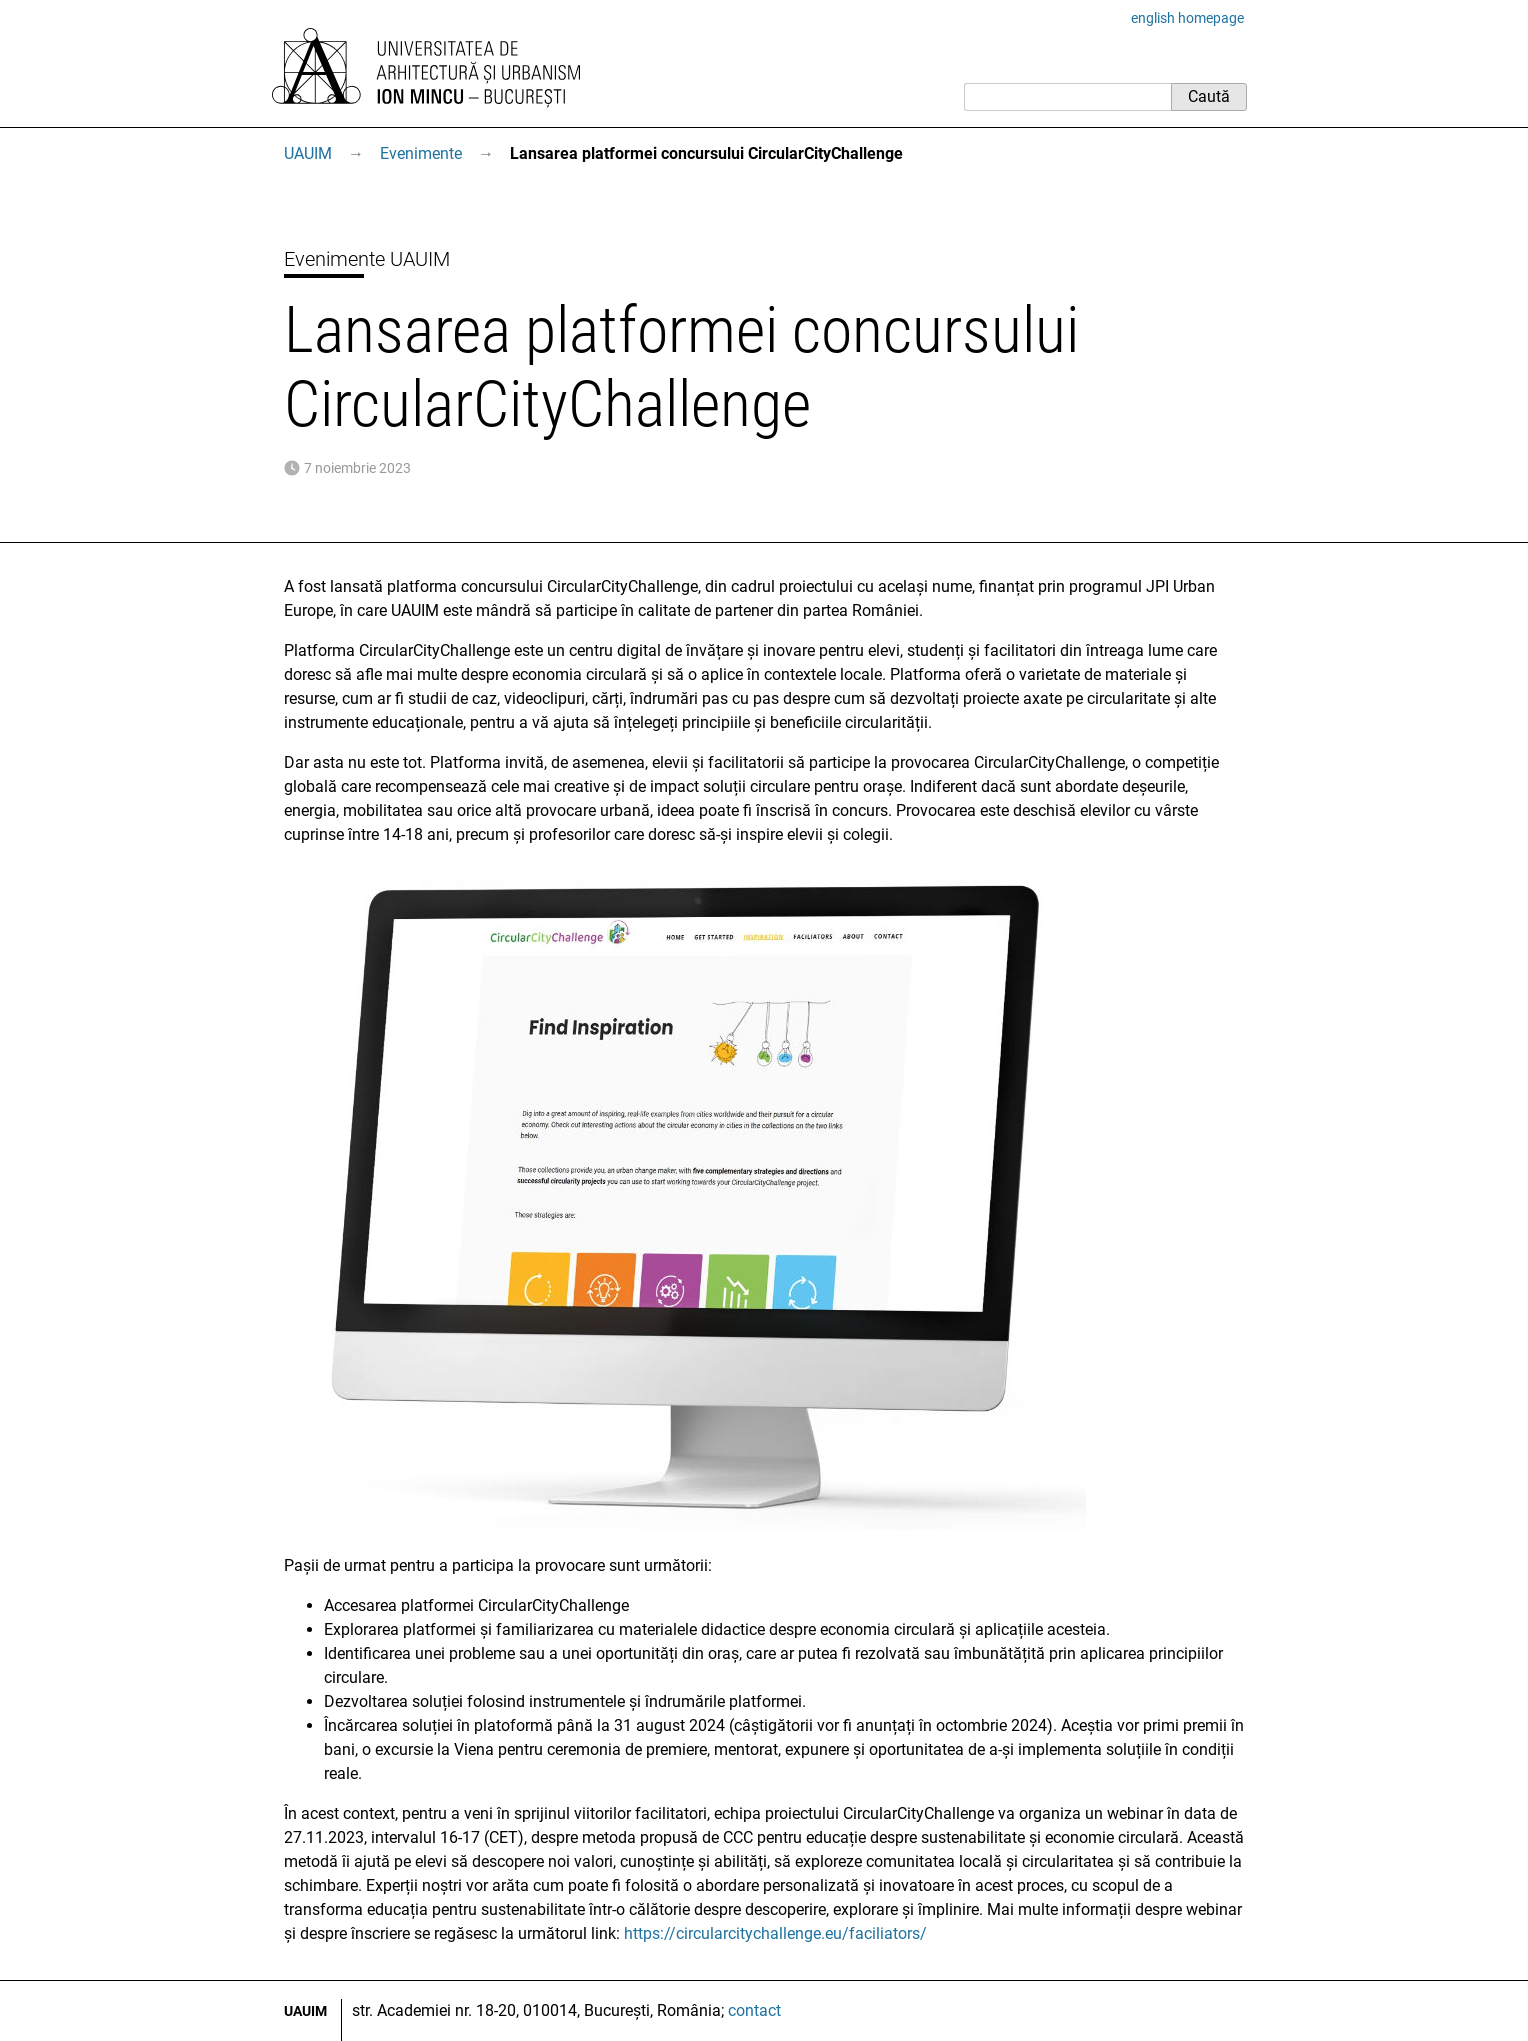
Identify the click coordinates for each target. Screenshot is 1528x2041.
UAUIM (308, 153)
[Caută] (1067, 97)
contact (754, 2010)
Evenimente (421, 153)
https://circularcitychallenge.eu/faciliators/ (775, 1933)
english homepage (1187, 18)
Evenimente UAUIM (367, 259)
